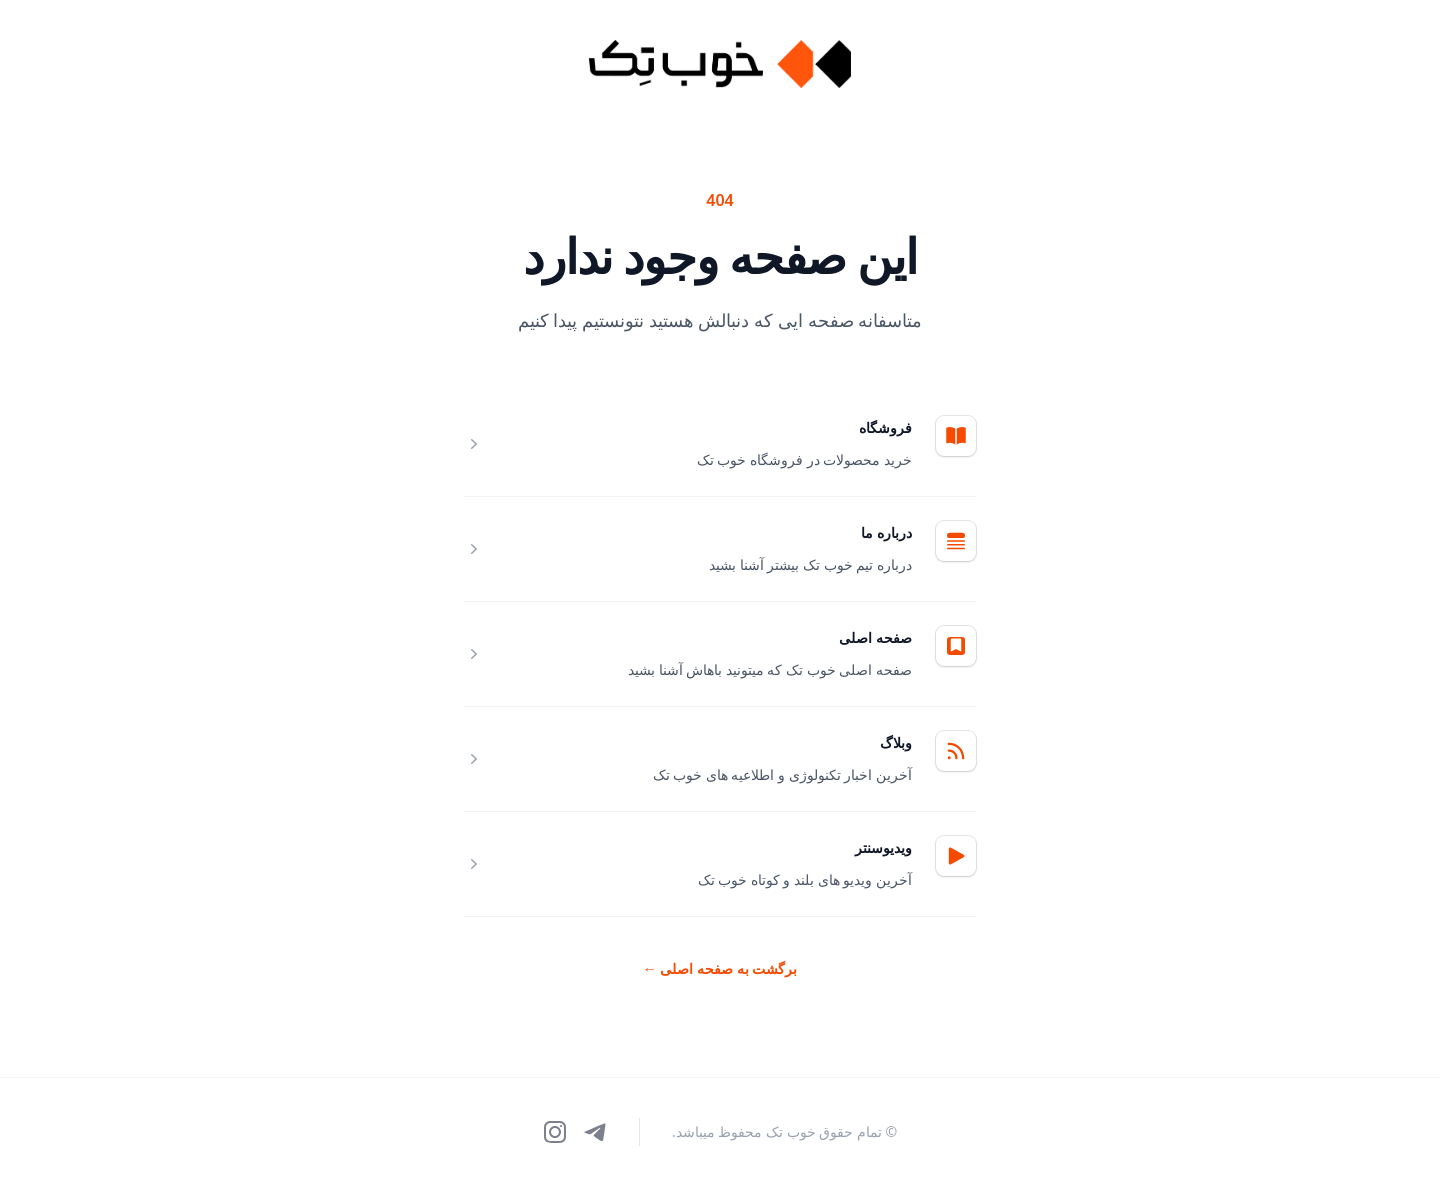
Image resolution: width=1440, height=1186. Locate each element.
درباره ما (886, 532)
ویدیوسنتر (883, 847)
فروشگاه (885, 427)
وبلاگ (896, 742)
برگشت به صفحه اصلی (720, 968)
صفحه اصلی (875, 637)
